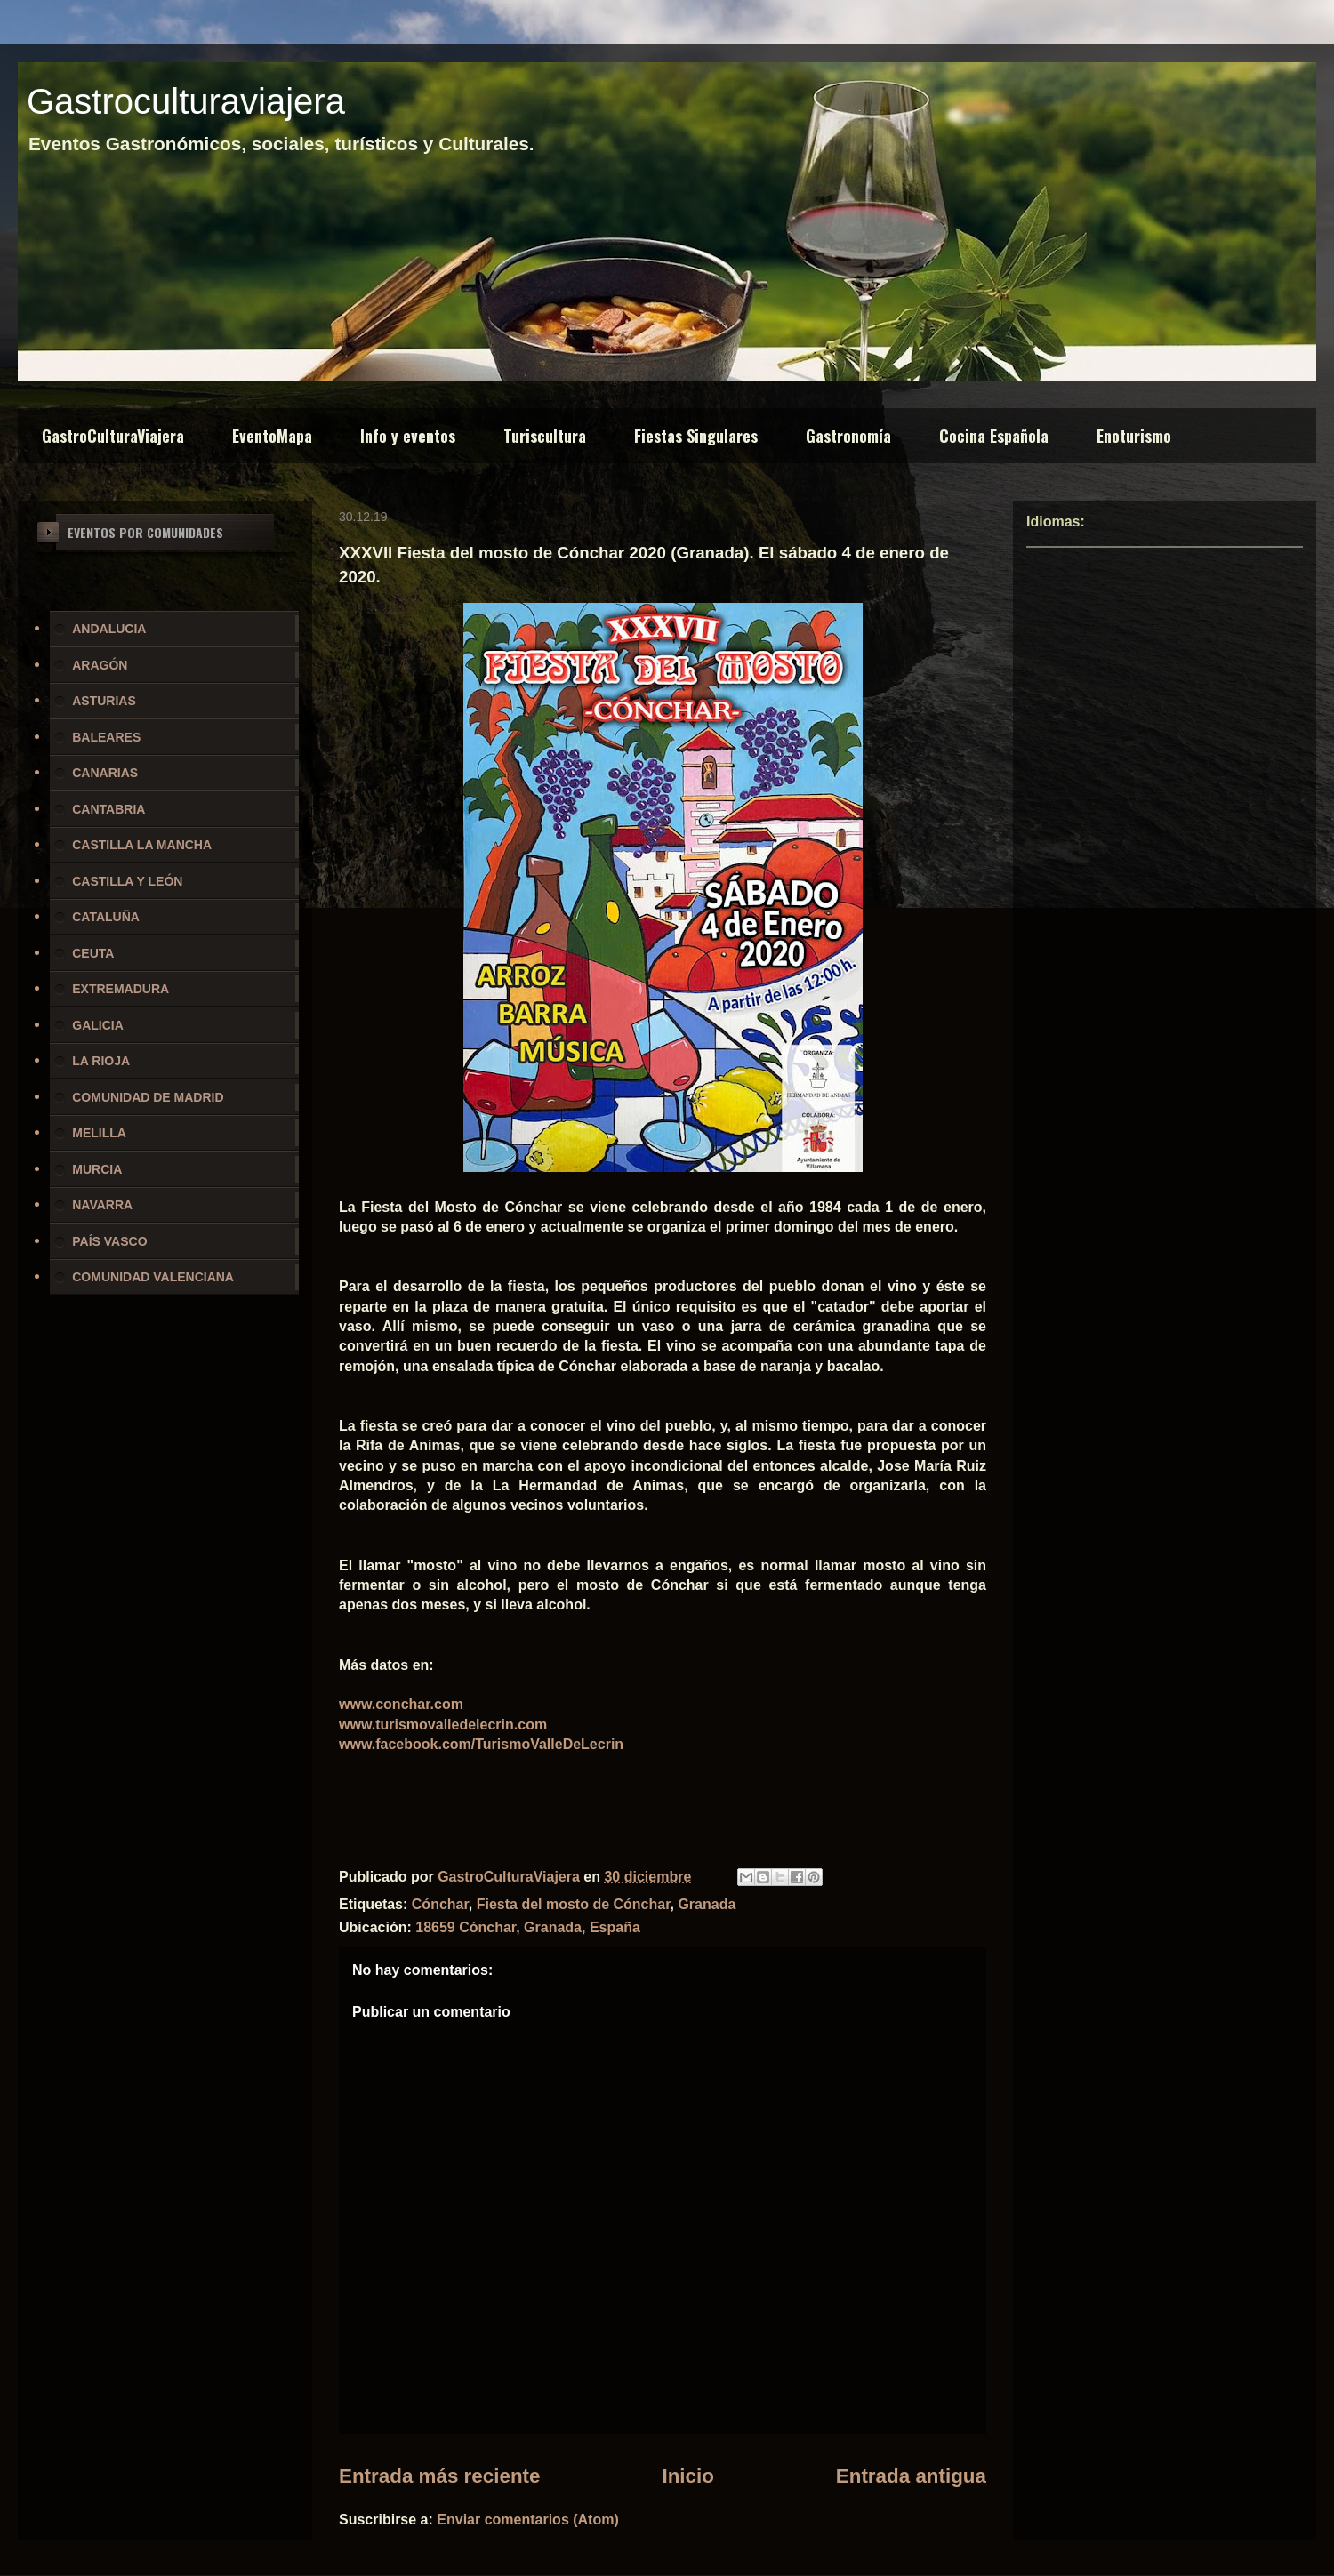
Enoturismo (1134, 435)
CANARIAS (105, 773)
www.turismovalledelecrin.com (443, 1724)
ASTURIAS (104, 701)
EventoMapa (272, 435)
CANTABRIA (108, 809)
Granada (706, 1904)
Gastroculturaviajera (186, 101)
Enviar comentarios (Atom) (527, 2519)
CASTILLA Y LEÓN (127, 881)
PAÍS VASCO (109, 1241)
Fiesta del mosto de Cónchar (574, 1904)
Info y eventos (407, 435)
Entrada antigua (911, 2476)
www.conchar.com (401, 1704)
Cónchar (440, 1904)
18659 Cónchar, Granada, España (527, 1927)
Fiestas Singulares (696, 435)
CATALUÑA (106, 917)
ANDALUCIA (109, 629)
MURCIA (97, 1169)
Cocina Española (994, 435)
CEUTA (93, 953)
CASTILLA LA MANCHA (142, 845)
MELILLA (99, 1133)
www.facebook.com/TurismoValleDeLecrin (481, 1744)
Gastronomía (848, 435)
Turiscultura (544, 435)
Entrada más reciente (440, 2476)
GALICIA (98, 1025)
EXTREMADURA (120, 989)
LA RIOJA (101, 1061)
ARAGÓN (99, 665)
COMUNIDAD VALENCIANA (153, 1277)
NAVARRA (102, 1205)
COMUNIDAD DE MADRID (147, 1097)
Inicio (687, 2476)
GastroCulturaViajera (113, 435)
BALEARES (106, 737)
